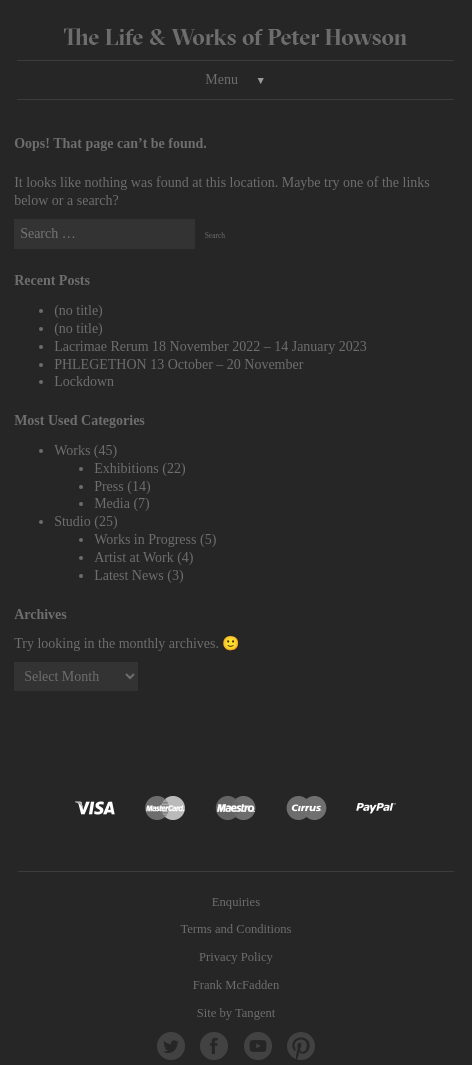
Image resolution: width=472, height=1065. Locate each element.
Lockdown (84, 381)
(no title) (78, 310)
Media (112, 503)
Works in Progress (145, 539)
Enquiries (236, 902)
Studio (72, 521)
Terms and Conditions (235, 929)
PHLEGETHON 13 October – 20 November (178, 364)
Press (109, 486)
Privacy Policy (236, 957)
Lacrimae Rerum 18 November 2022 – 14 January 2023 (210, 346)
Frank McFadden (236, 985)
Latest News (129, 575)
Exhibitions (126, 468)
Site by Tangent (236, 1013)
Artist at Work (134, 557)
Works (72, 450)
